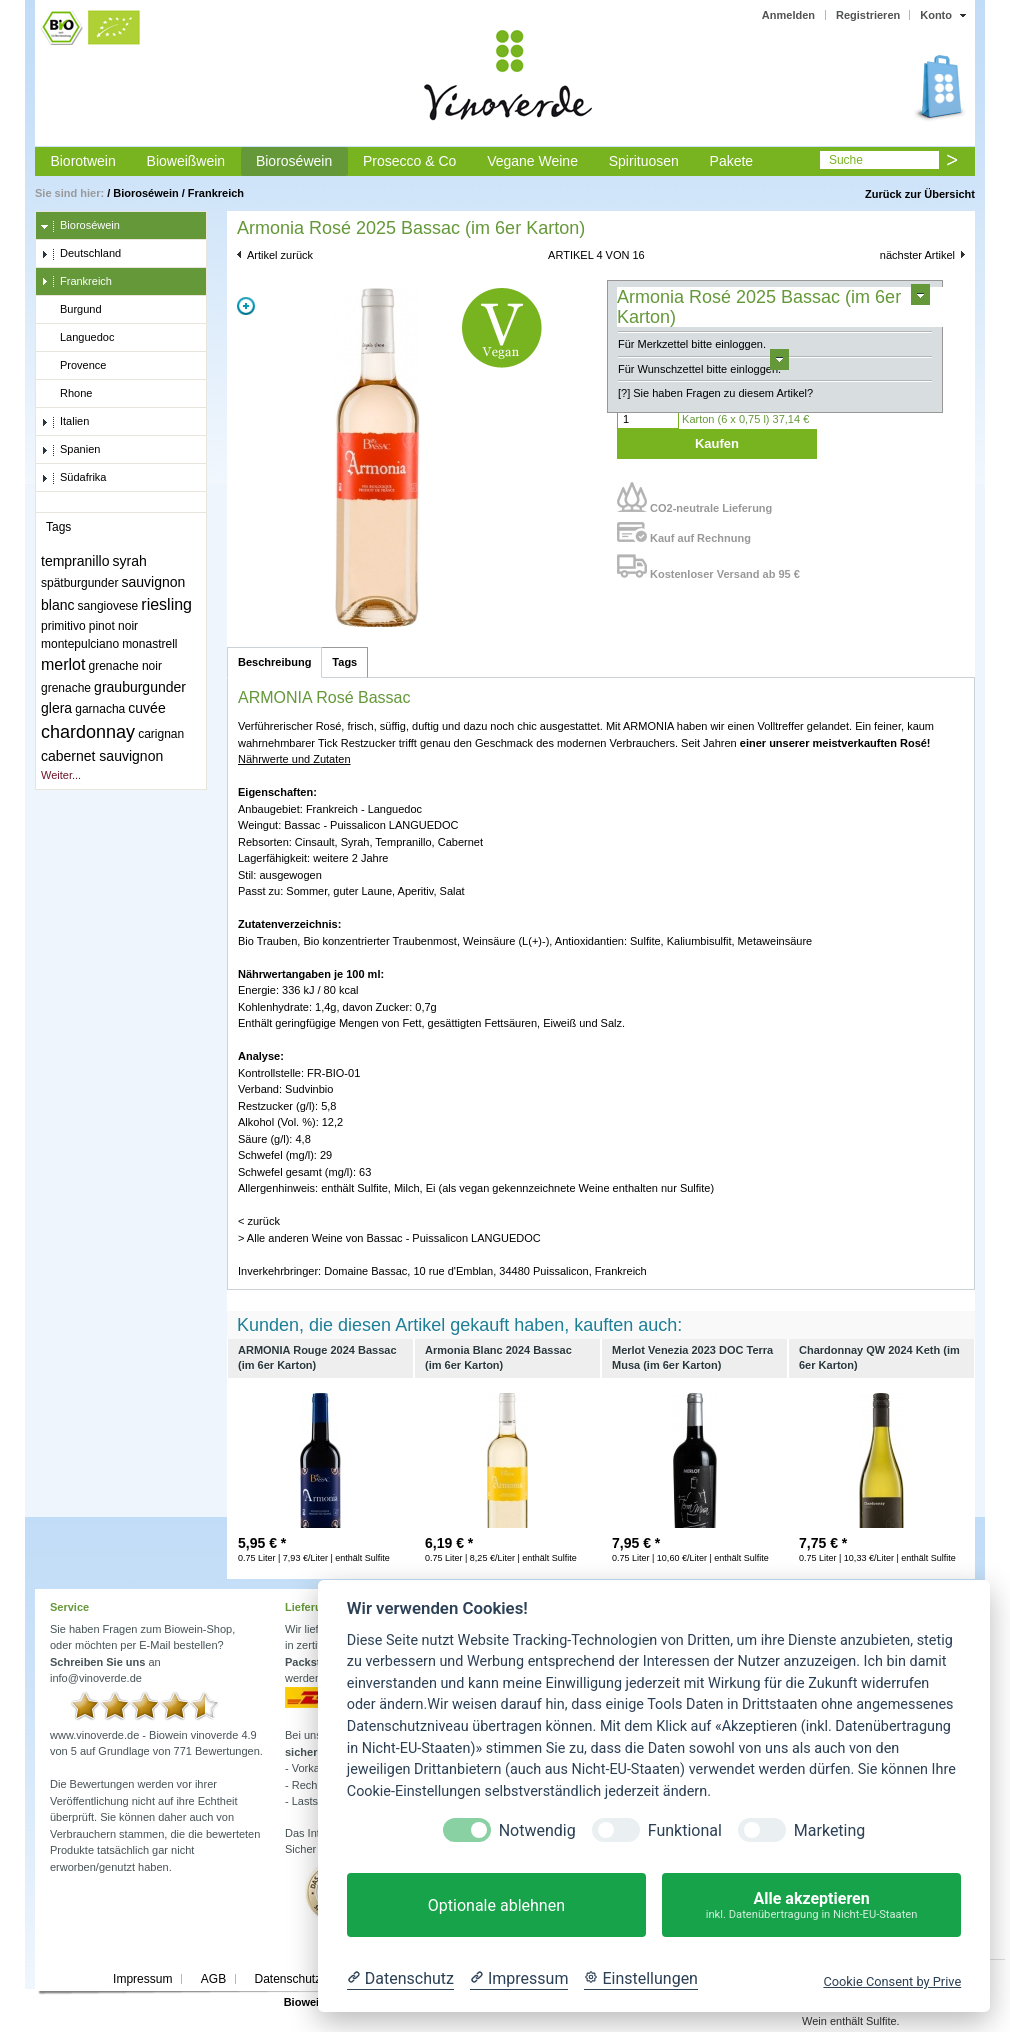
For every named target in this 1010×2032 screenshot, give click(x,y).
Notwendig (537, 1830)
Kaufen (717, 443)
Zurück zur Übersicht (920, 194)
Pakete (732, 161)
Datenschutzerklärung (312, 1979)
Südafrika (73, 478)
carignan (161, 734)
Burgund (71, 310)
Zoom (246, 306)
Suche (846, 160)
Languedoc (77, 338)
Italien (65, 422)
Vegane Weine (532, 161)
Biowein (305, 2002)
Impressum (142, 1979)
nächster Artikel (917, 255)
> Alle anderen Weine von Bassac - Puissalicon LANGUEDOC (389, 1238)
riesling (166, 604)
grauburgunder (140, 687)
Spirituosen (644, 161)
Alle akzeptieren (811, 1905)
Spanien (70, 450)
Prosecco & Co (409, 161)
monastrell (149, 644)
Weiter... (61, 775)
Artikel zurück (280, 255)
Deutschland (81, 254)
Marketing (829, 1830)
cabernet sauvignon (102, 756)
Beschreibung (274, 662)
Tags (344, 662)
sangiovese (108, 606)
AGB (213, 1979)
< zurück (259, 1221)
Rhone (66, 394)
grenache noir (125, 666)
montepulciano (80, 644)
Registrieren (868, 15)
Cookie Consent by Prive (892, 1981)
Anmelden (788, 15)
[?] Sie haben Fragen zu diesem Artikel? (715, 393)
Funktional (685, 1830)
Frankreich (216, 193)
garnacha (100, 709)
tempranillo (75, 561)
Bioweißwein (186, 161)
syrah (130, 561)
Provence (73, 366)
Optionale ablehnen (496, 1905)
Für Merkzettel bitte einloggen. (692, 344)
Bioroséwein (294, 161)
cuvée (146, 708)
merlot (63, 664)
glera (56, 708)
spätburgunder (79, 583)
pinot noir (113, 626)
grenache (66, 688)
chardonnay (88, 732)
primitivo (63, 626)
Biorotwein (82, 161)
